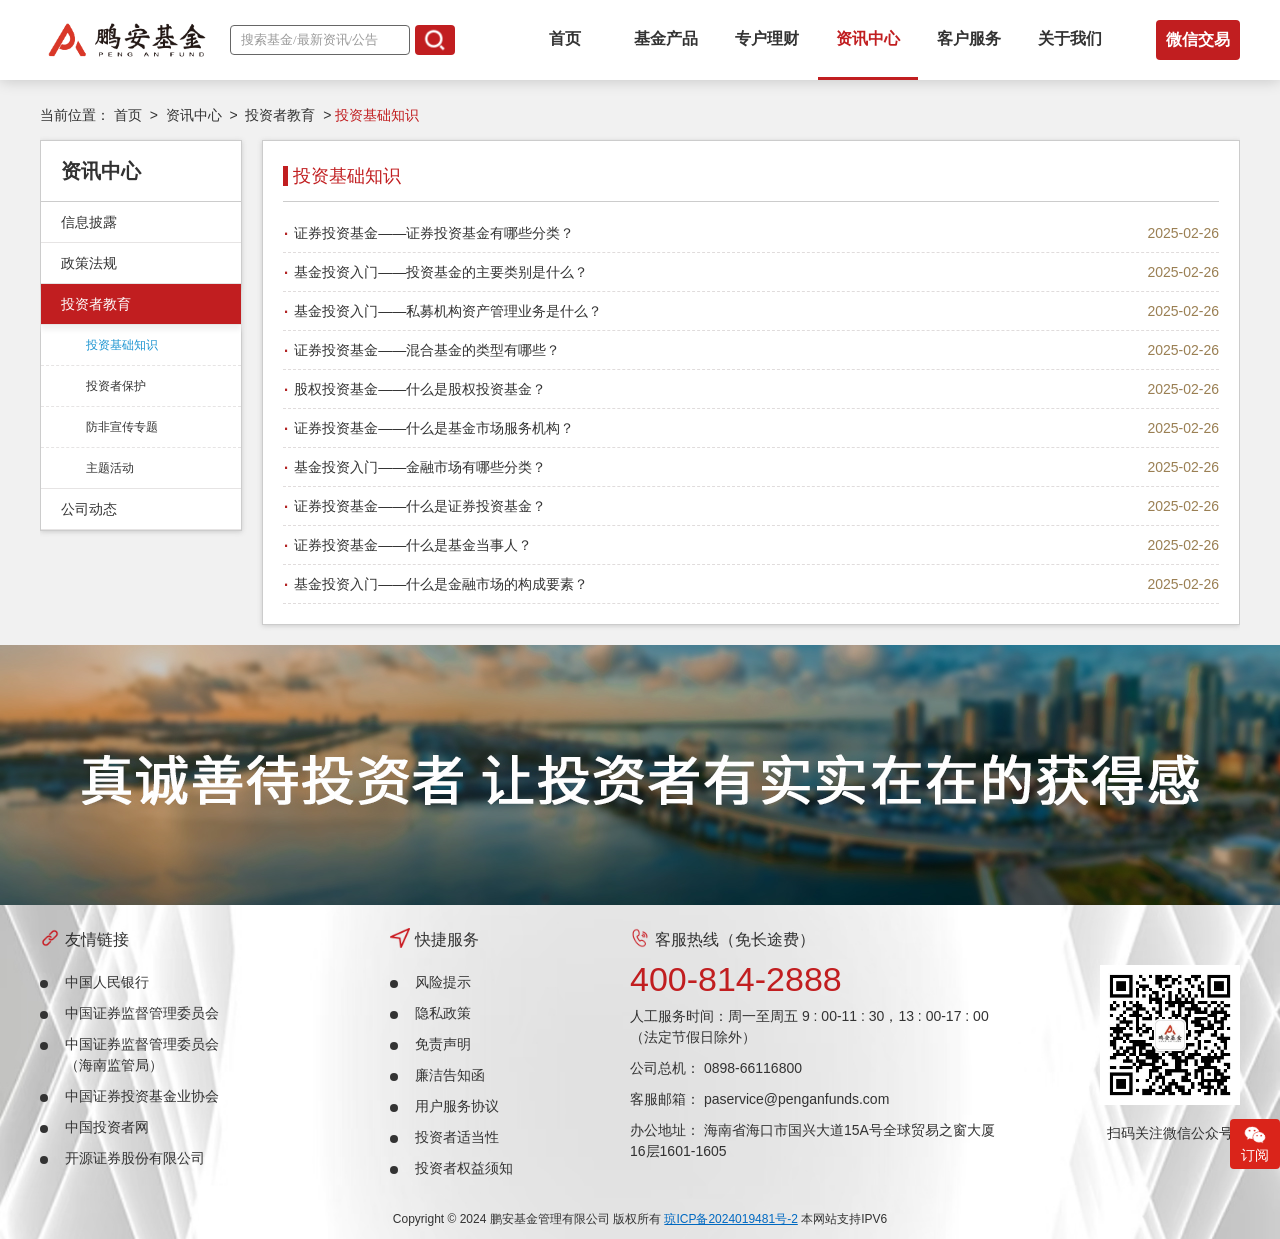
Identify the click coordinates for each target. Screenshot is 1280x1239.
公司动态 (89, 509)
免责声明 (443, 1044)
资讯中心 (868, 38)
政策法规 (89, 263)
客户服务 (969, 38)
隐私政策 (443, 1013)
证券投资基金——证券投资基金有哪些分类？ (434, 233)
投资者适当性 (457, 1137)
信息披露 (89, 222)
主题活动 (110, 468)
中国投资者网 (107, 1127)
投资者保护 (116, 386)
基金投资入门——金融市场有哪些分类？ (420, 467)
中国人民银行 (107, 982)
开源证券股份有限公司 (135, 1158)
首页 (565, 38)
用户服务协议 (457, 1106)
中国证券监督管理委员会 (142, 1013)
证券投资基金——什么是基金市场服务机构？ (434, 428)
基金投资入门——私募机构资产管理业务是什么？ (448, 311)
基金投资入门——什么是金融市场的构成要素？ (441, 584)
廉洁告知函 (450, 1075)
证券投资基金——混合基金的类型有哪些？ (427, 350)
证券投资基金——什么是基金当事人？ (413, 545)
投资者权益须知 (464, 1168)
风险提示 (443, 982)
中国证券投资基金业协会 (142, 1096)
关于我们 (1070, 38)
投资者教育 (280, 115)
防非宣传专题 (122, 427)
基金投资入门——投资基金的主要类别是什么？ (441, 272)
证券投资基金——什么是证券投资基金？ (420, 506)
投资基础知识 (122, 345)
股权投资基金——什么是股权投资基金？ (420, 389)
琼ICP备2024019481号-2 (730, 1219)
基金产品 (666, 38)
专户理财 (767, 38)
